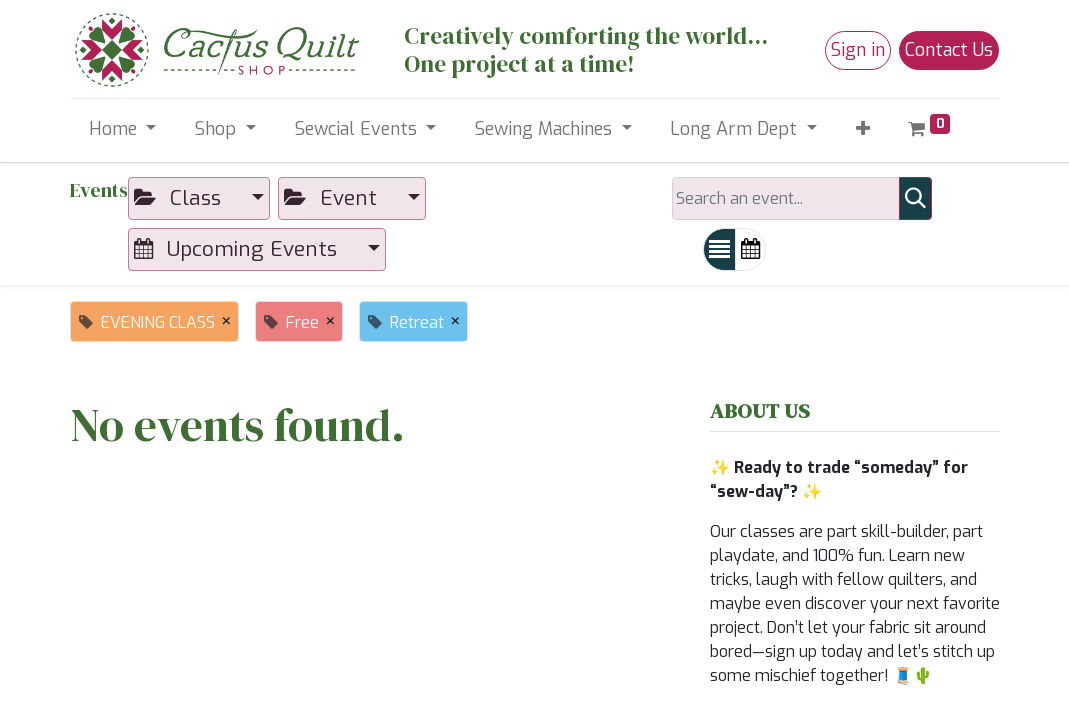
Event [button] (333, 198)
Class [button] (180, 198)
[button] (862, 129)
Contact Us (949, 50)
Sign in (858, 50)
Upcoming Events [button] (238, 249)
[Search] (915, 198)
